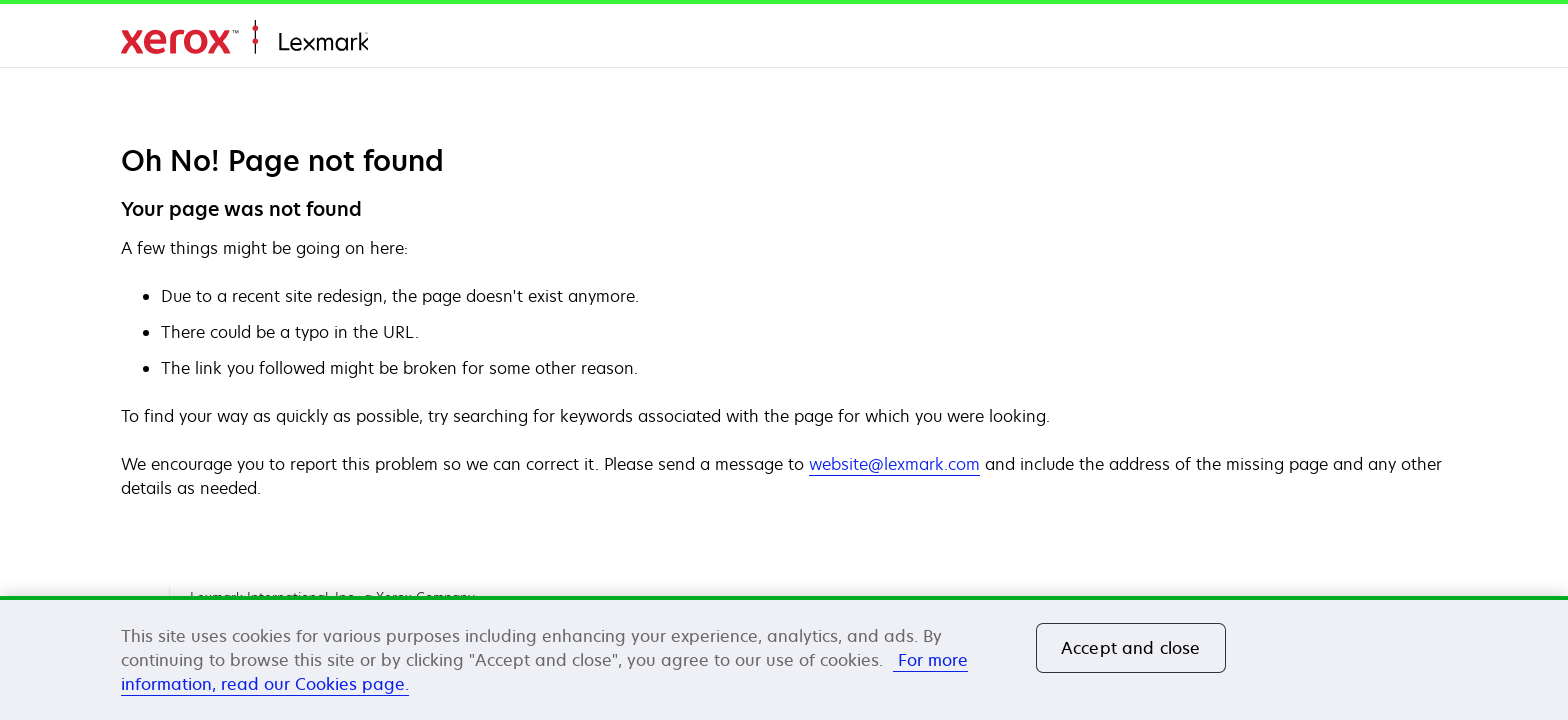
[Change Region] (1423, 40)
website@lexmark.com (894, 464)
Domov (244, 37)
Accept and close (1131, 648)
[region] (784, 658)
